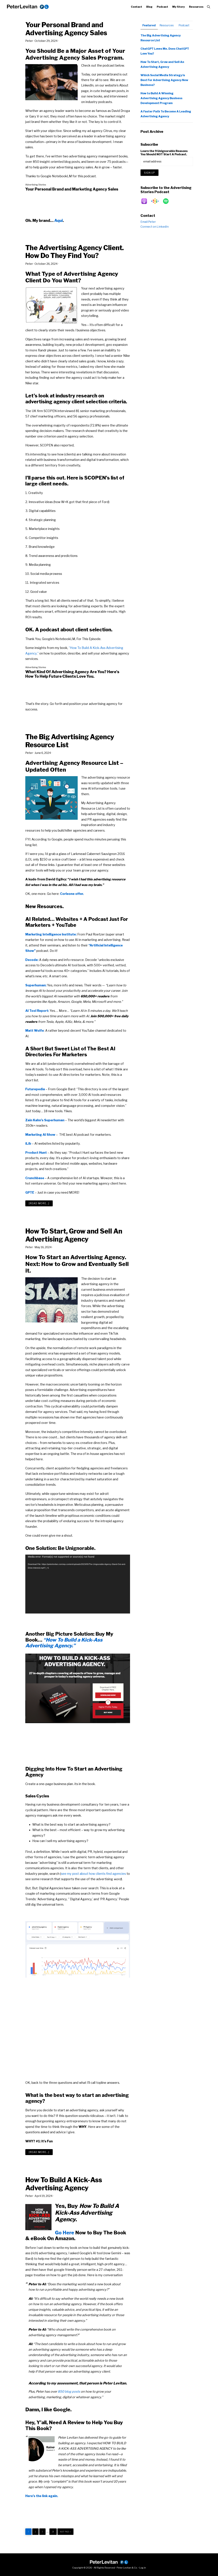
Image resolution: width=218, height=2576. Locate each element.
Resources (167, 25)
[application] (77, 1584)
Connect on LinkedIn (155, 226)
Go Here (64, 2233)
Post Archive (152, 132)
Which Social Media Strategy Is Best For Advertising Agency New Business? (164, 80)
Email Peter (148, 221)
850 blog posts (69, 2391)
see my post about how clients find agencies (93, 1873)
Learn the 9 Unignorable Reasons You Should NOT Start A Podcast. (164, 152)
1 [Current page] (30, 2531)
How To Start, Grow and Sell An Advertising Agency (73, 1235)
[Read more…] (41, 1204)
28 (54, 2531)
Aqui (58, 220)
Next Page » (65, 2530)
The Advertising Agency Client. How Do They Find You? (74, 252)
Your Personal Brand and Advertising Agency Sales (66, 29)
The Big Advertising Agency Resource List (69, 741)
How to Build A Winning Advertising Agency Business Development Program (161, 98)
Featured (149, 25)
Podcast (184, 25)
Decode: (31, 960)
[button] (208, 7)
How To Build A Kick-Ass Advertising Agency (63, 2184)
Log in (142, 2567)
